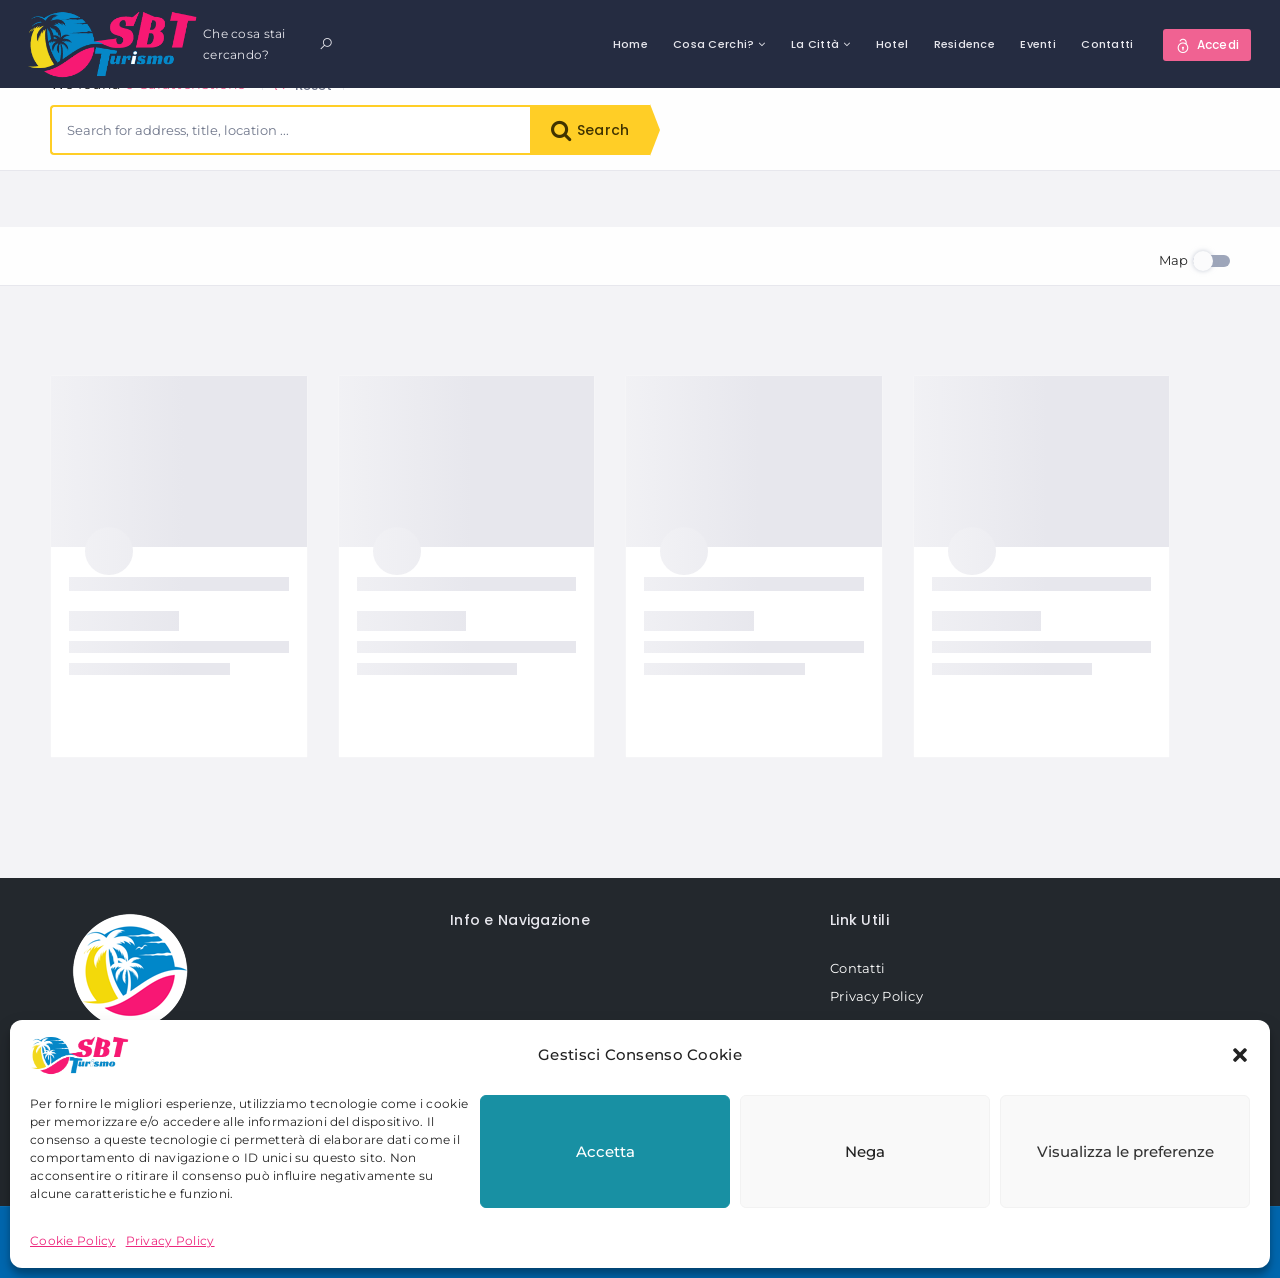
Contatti (1107, 44)
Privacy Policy (170, 1240)
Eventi (1038, 44)
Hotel (892, 44)
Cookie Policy (73, 1240)
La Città (815, 44)
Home (630, 44)
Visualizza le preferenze (1125, 1151)
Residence (965, 44)
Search (590, 130)
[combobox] (291, 130)
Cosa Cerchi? (713, 44)
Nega (865, 1151)
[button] (1240, 1055)
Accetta (605, 1151)
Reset (303, 200)
